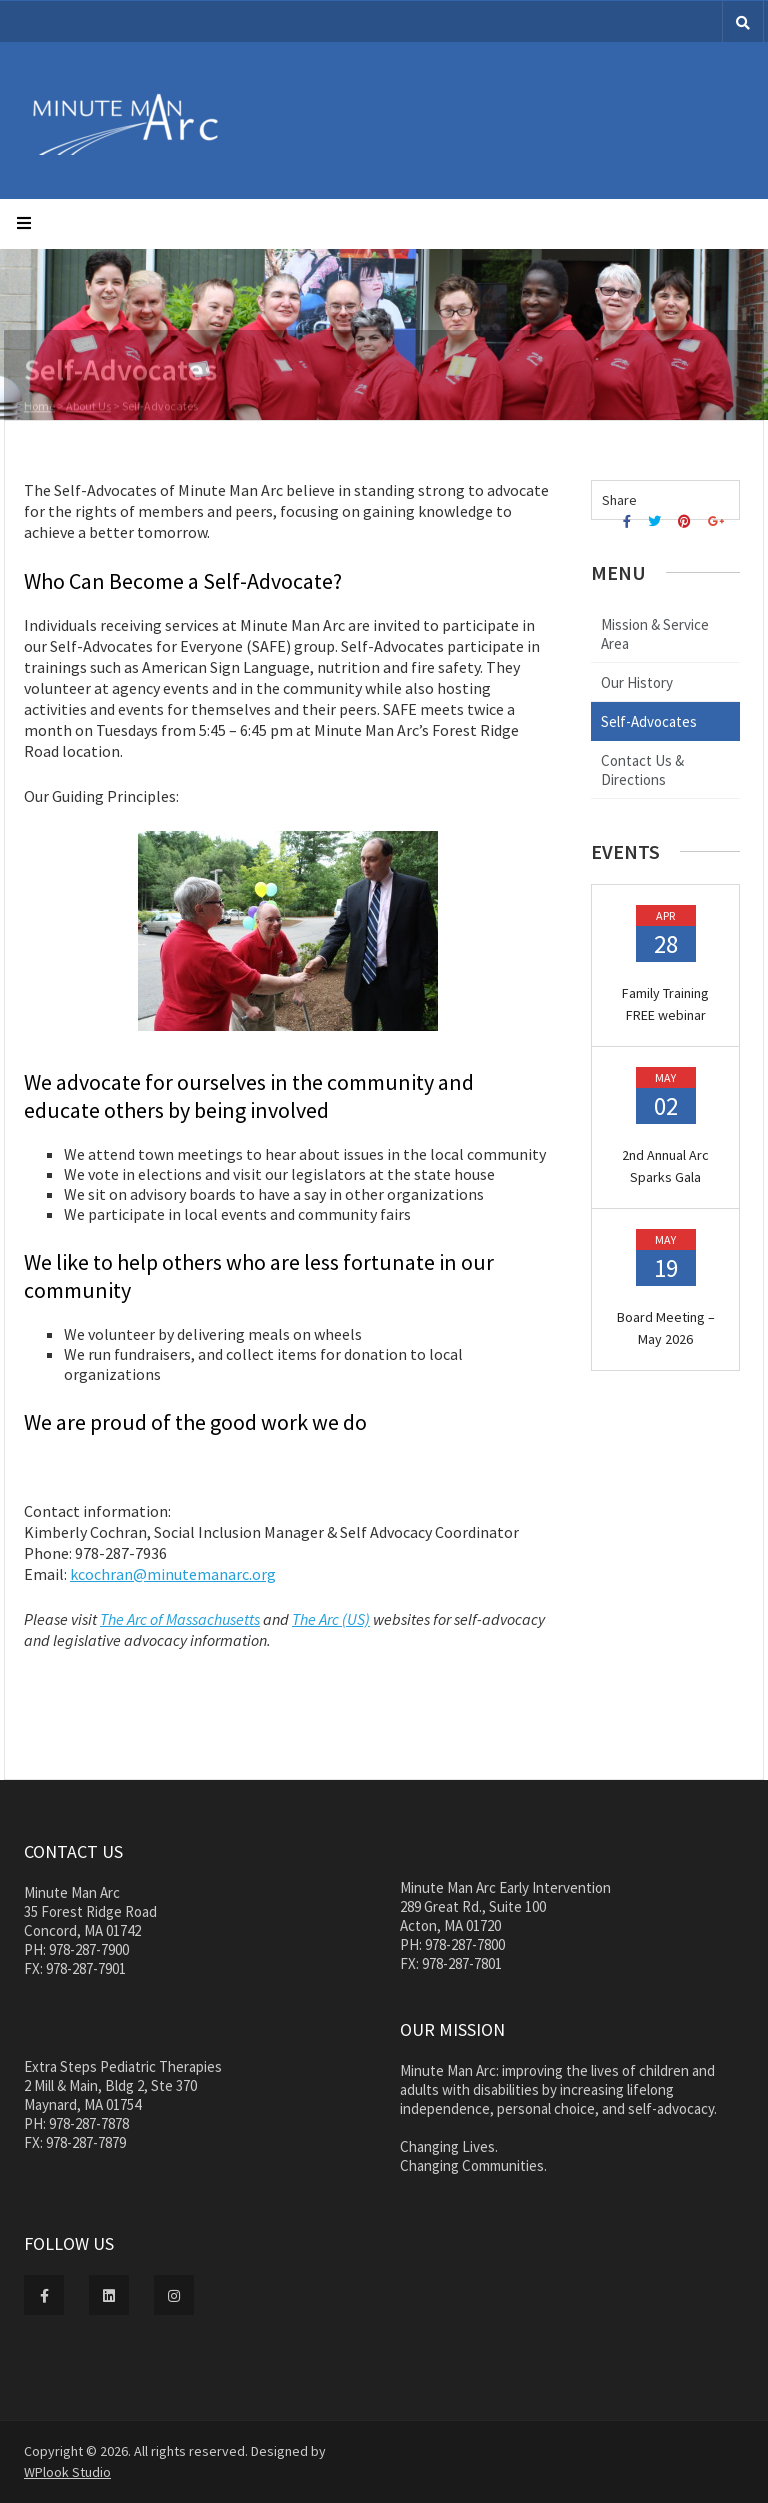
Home (39, 407)
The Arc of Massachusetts (180, 1619)
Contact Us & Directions (642, 770)
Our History (637, 682)
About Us (88, 407)
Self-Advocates (649, 721)
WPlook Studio (67, 2472)
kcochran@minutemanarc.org (173, 1574)
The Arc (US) (331, 1619)
